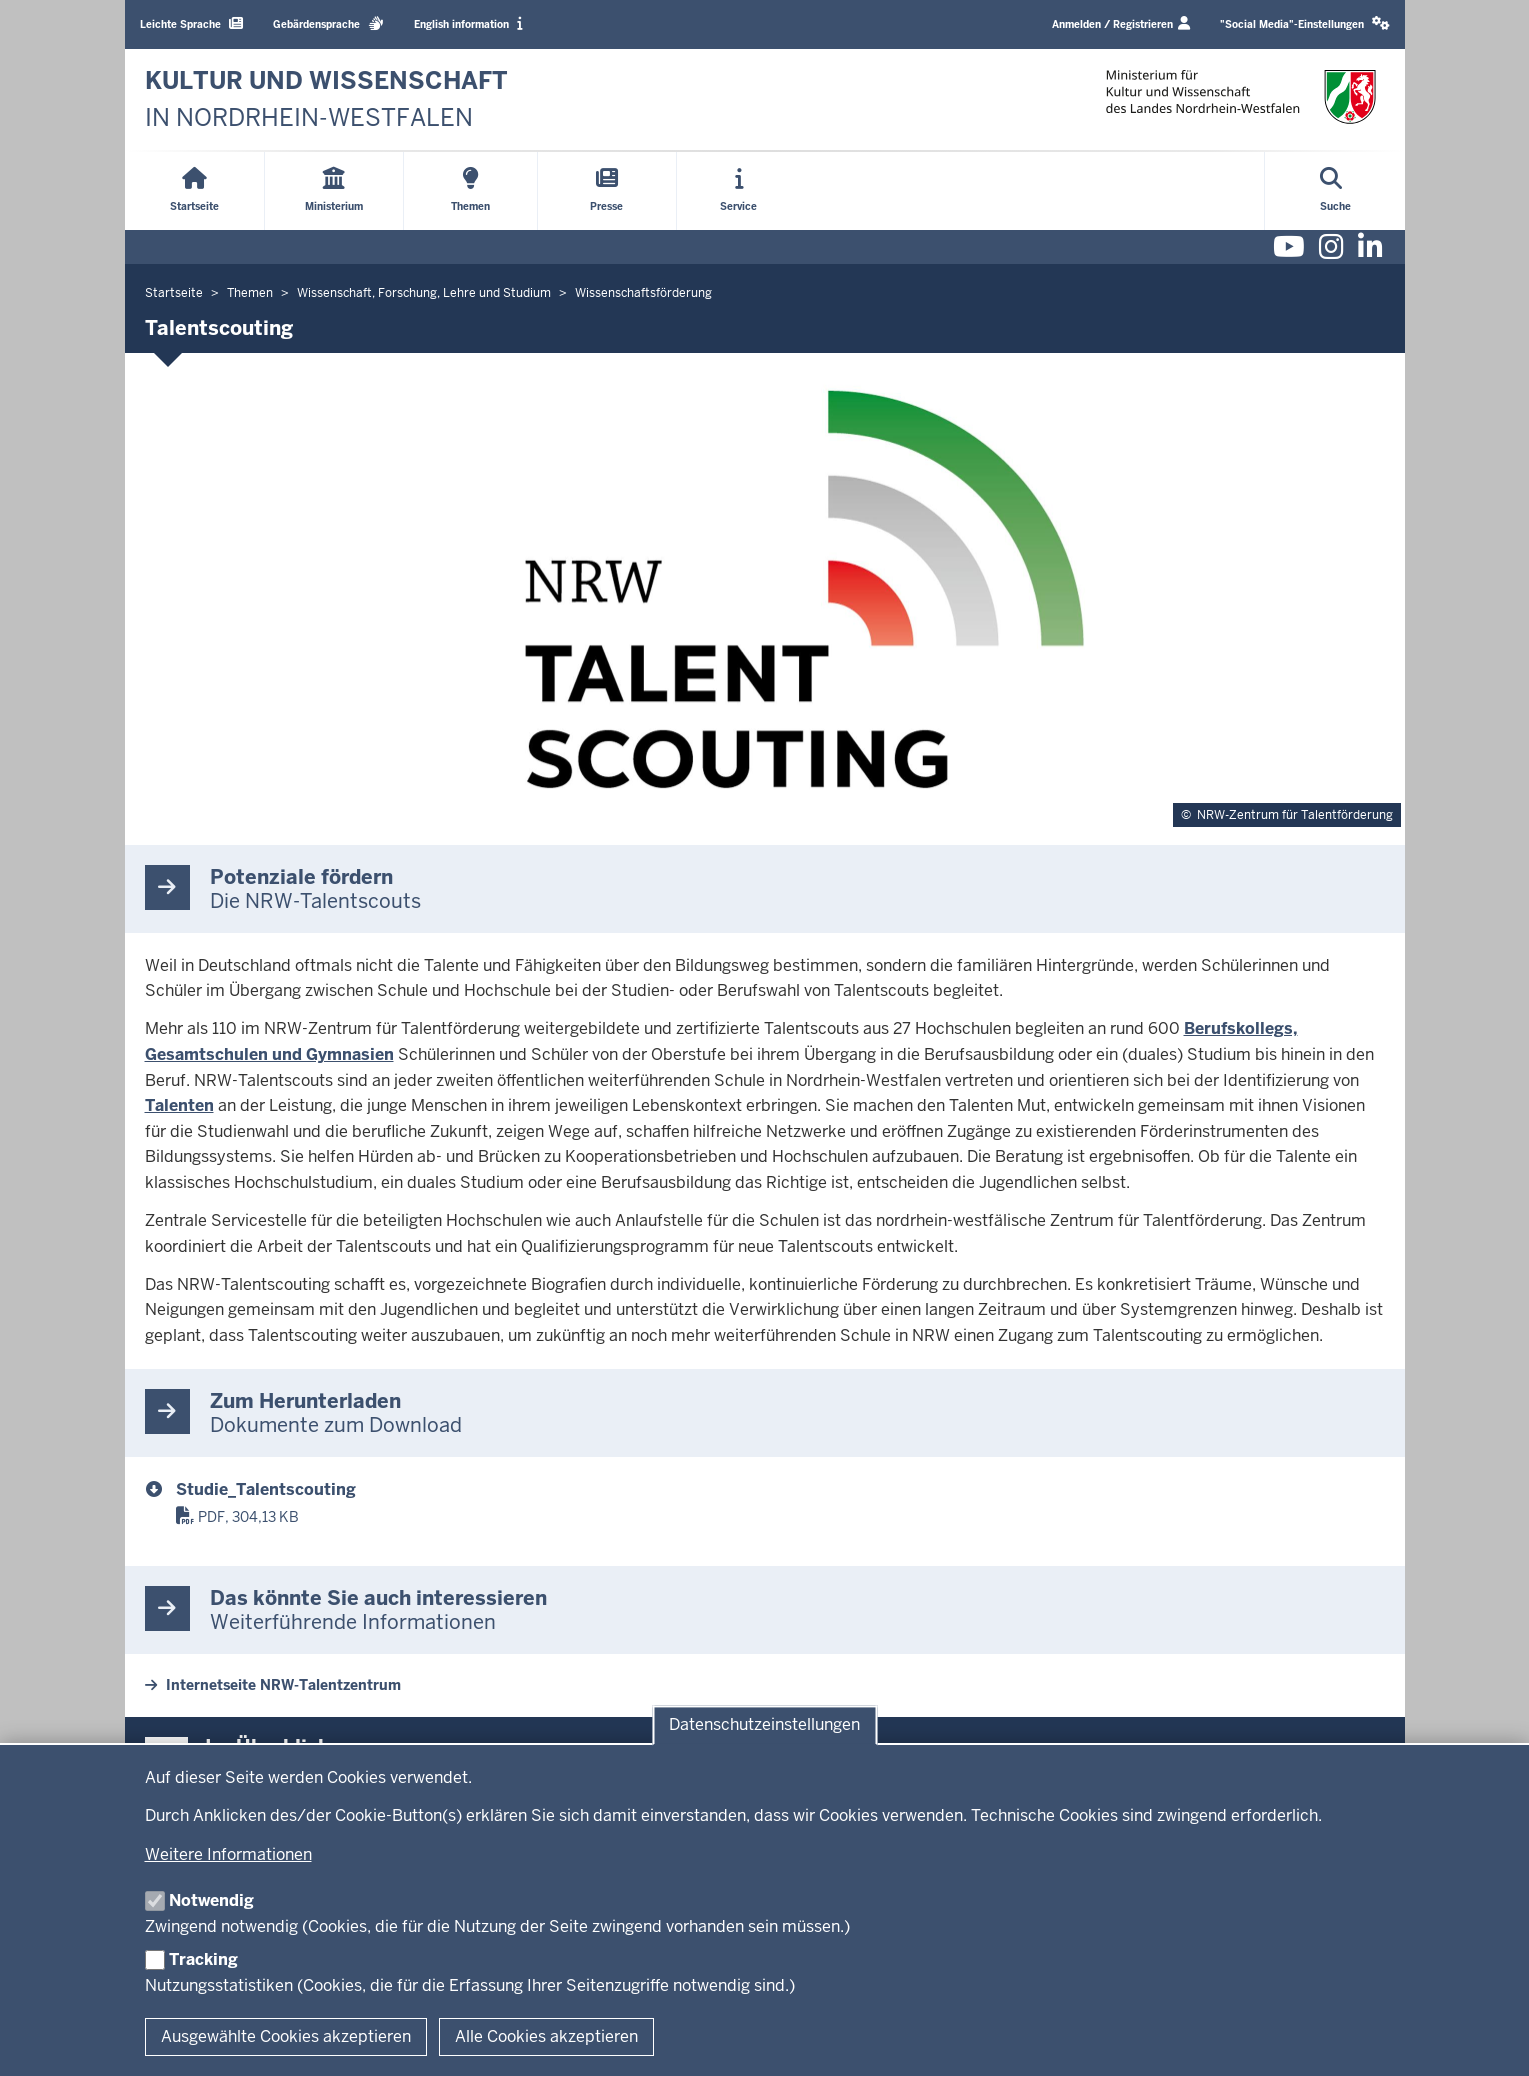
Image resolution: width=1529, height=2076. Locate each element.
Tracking (203, 1959)
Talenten (179, 1105)
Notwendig (211, 1900)
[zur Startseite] (326, 99)
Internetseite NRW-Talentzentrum (283, 1685)
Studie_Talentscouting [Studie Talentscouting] (266, 1489)
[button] (1305, 24)
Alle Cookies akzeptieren (546, 2036)
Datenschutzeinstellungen (764, 1725)
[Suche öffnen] (1335, 191)
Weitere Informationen (228, 1854)
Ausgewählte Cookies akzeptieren (286, 2036)
